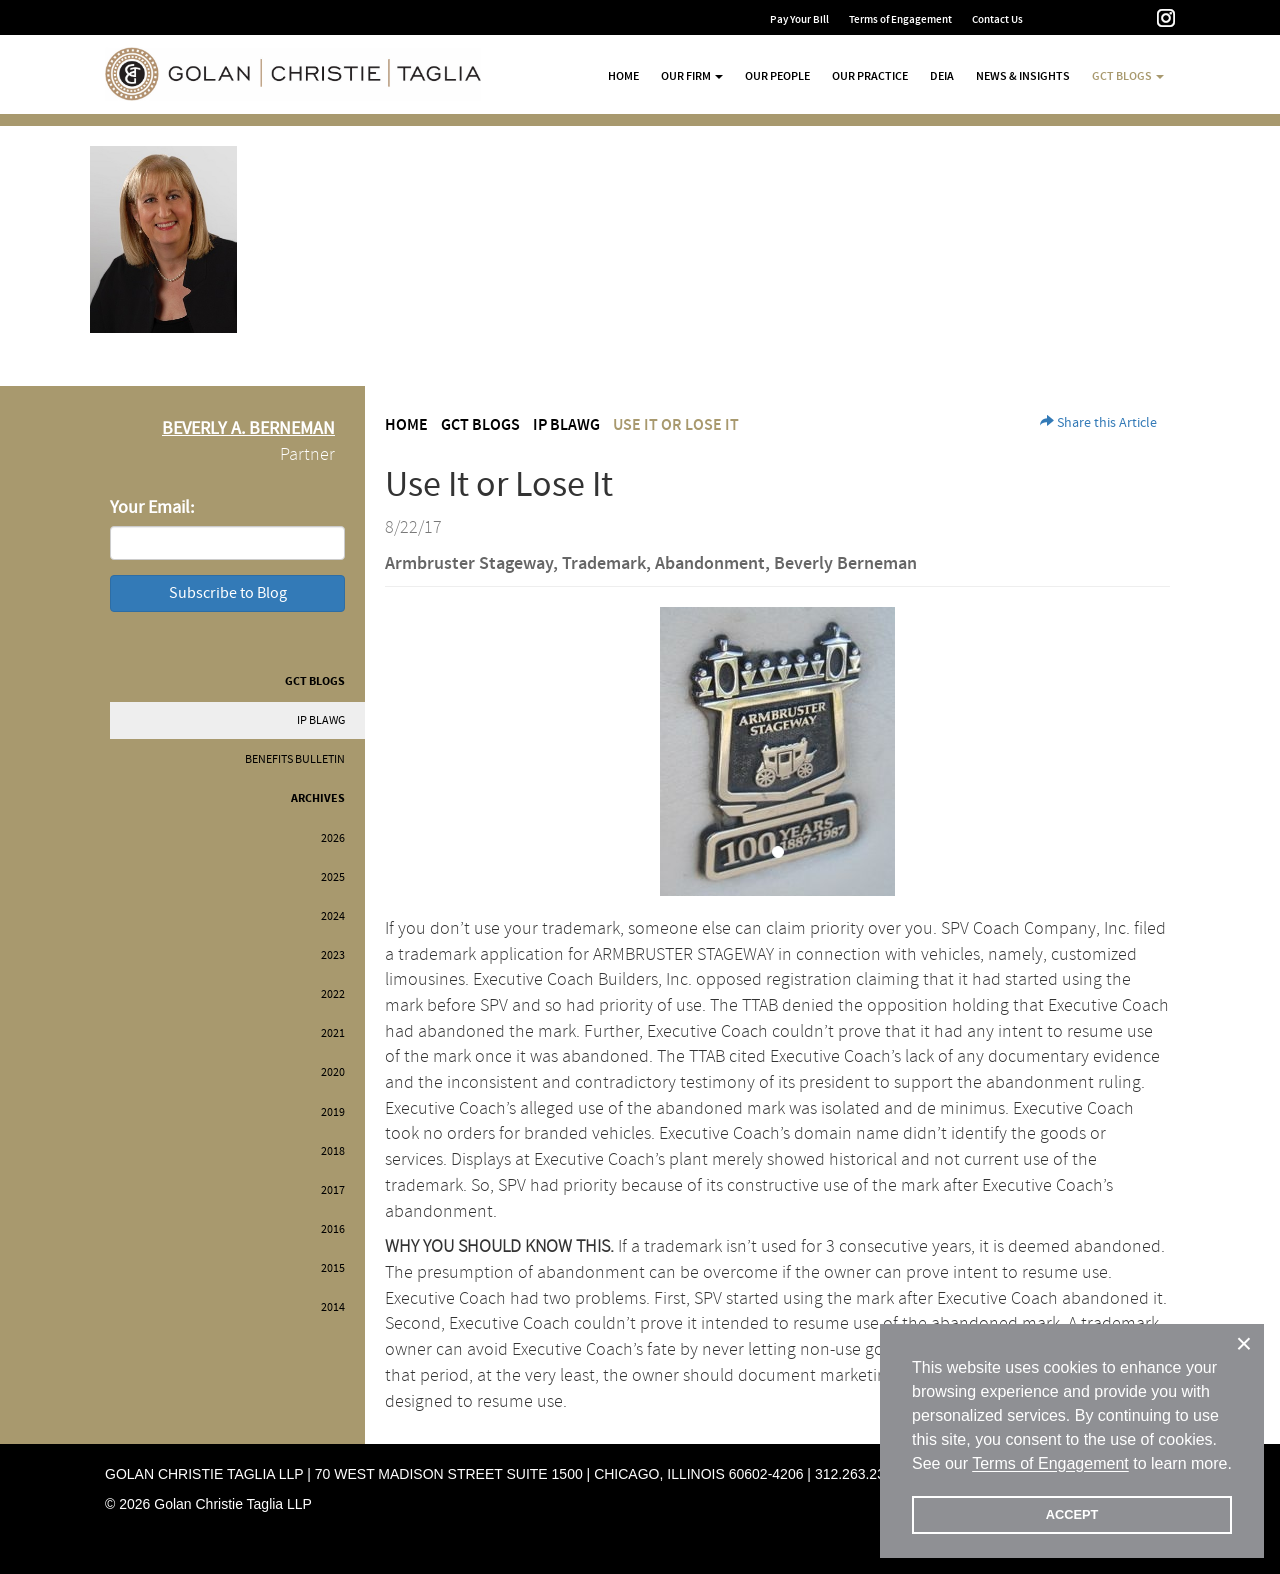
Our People (777, 76)
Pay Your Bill (799, 19)
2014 (333, 1307)
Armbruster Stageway (469, 564)
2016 (333, 1229)
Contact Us (997, 19)
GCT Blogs (315, 681)
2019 (333, 1112)
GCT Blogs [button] (1128, 76)
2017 (333, 1190)
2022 (333, 994)
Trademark (604, 564)
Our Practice (870, 76)
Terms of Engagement (900, 19)
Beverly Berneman (845, 564)
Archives (318, 798)
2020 (333, 1072)
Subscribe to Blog (228, 593)
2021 (333, 1033)
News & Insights (1023, 76)
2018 (333, 1151)
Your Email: (152, 507)
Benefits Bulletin (295, 759)
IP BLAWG (321, 720)
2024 (333, 916)
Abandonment (710, 564)
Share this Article (1098, 423)
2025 (333, 877)
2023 (333, 955)
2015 (333, 1268)
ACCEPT (1072, 1514)
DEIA (942, 76)
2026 (333, 838)
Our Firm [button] (692, 76)
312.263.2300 (858, 1474)
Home (623, 76)
